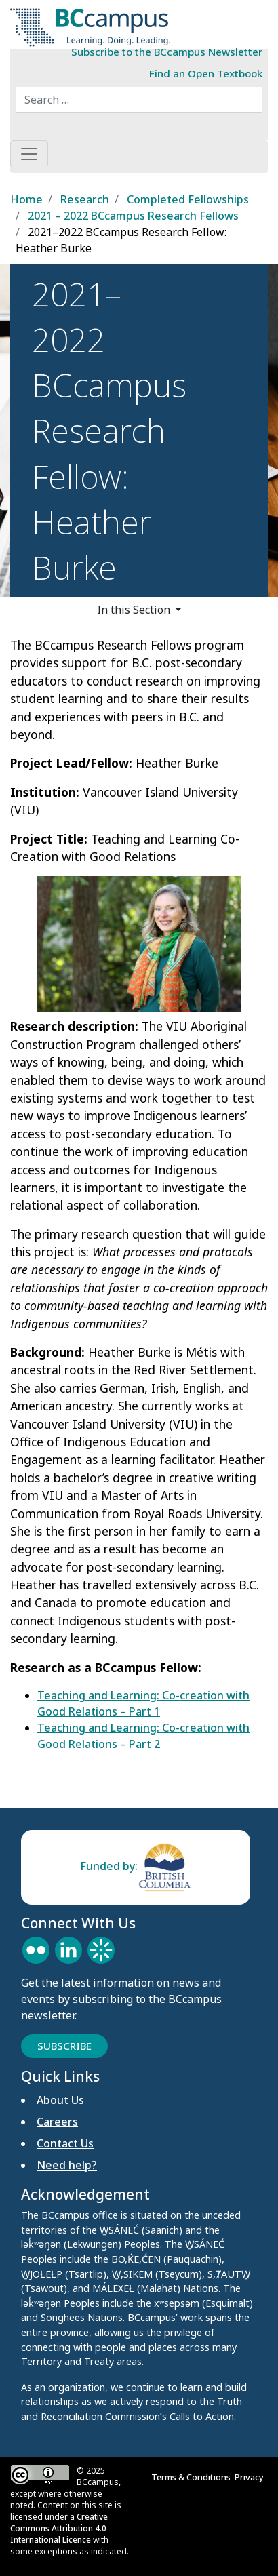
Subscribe (64, 2046)
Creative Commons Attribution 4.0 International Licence (59, 2528)
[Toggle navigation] (29, 153)
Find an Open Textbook (205, 73)
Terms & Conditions (193, 2477)
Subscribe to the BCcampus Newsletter (166, 51)
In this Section (135, 609)
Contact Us (65, 2143)
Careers (57, 2121)
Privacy (251, 2477)
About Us (60, 2100)
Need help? (67, 2165)
